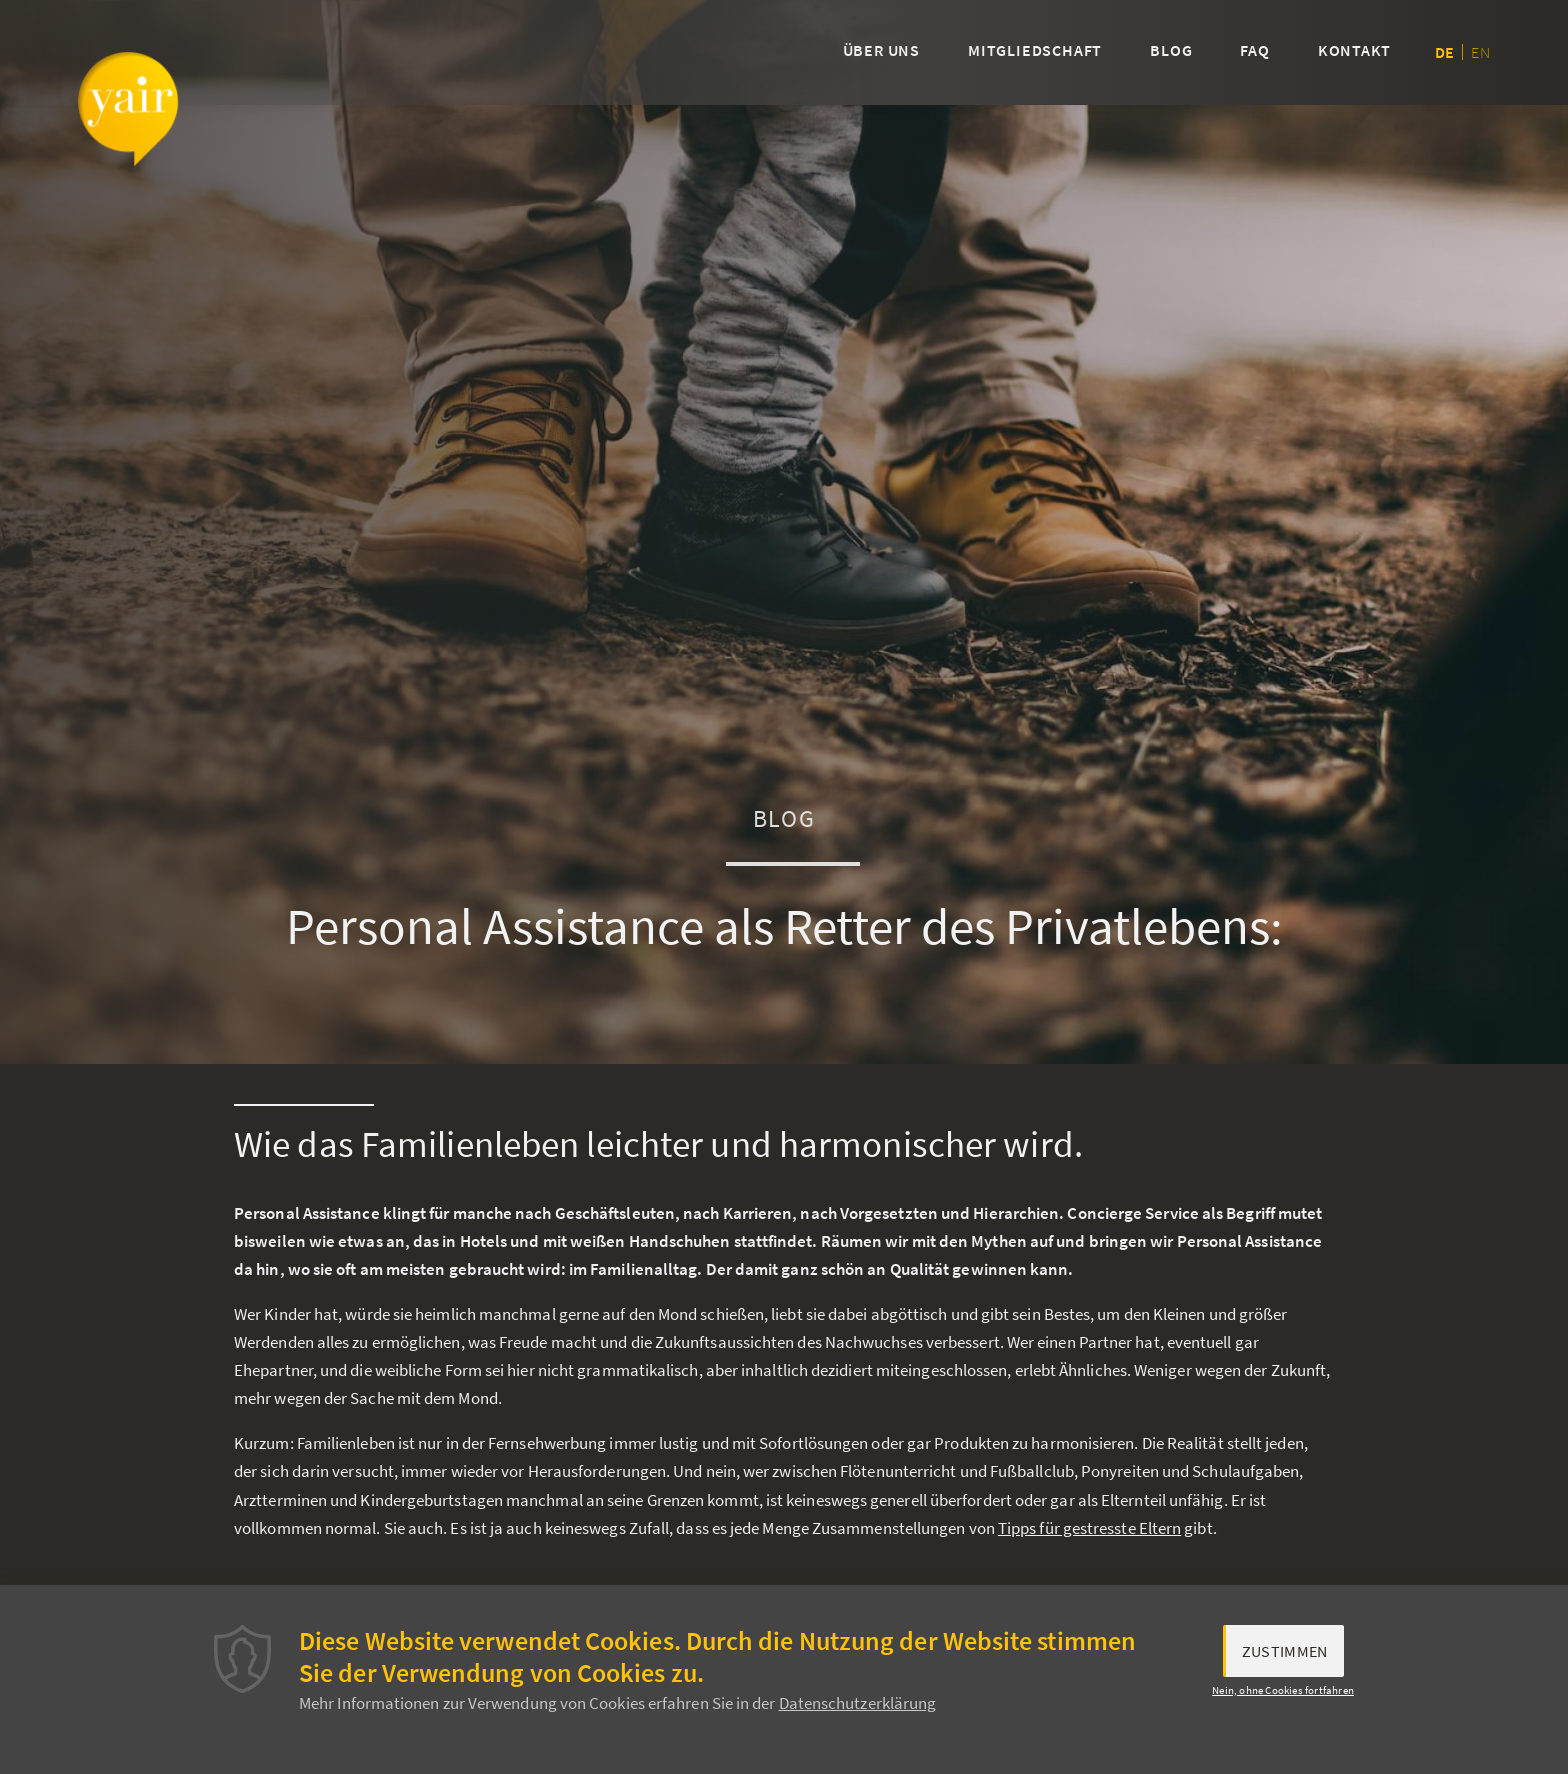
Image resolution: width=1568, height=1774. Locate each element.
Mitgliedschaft (1035, 50)
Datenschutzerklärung (858, 1708)
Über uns (881, 50)
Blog (1171, 50)
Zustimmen (1285, 1656)
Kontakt (1355, 50)
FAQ (1254, 50)
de (1444, 52)
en (1480, 52)
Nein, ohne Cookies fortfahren (1283, 1694)
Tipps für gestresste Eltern (1089, 1528)
